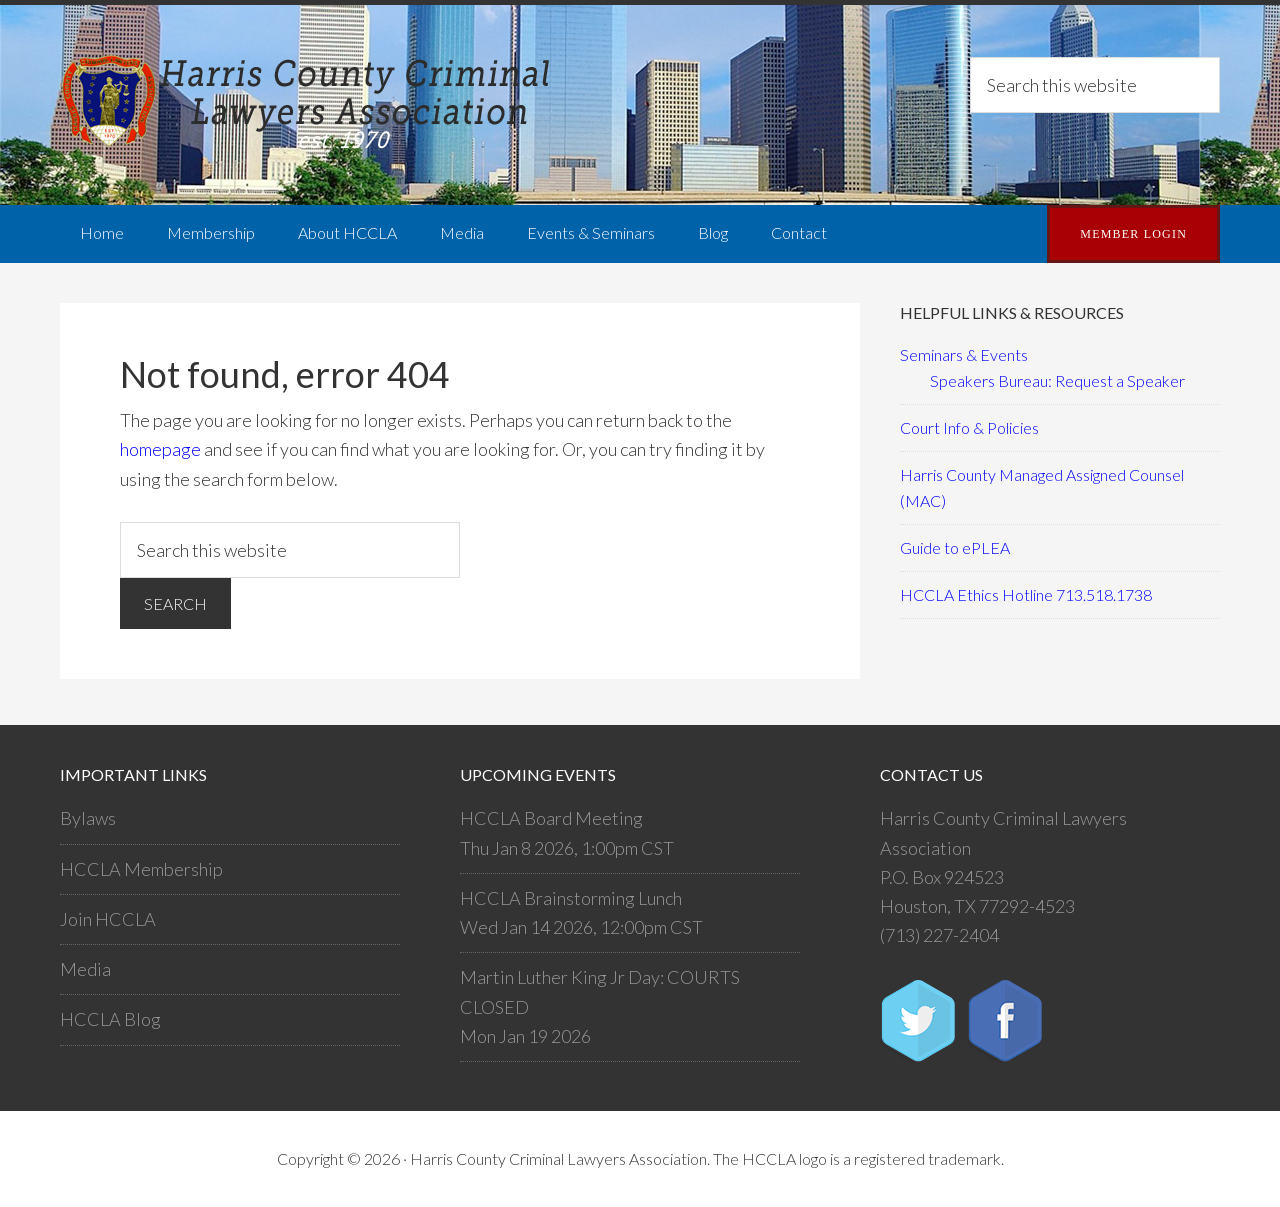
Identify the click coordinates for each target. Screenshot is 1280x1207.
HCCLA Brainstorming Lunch (571, 898)
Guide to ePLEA (955, 547)
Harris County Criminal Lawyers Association (310, 105)
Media (85, 969)
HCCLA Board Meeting (551, 818)
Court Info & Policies (969, 427)
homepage (160, 449)
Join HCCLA (108, 919)
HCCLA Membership (141, 869)
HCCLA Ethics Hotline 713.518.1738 (1026, 594)
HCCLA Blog (110, 1019)
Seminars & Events (964, 354)
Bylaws (88, 818)
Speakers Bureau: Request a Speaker (1057, 380)
